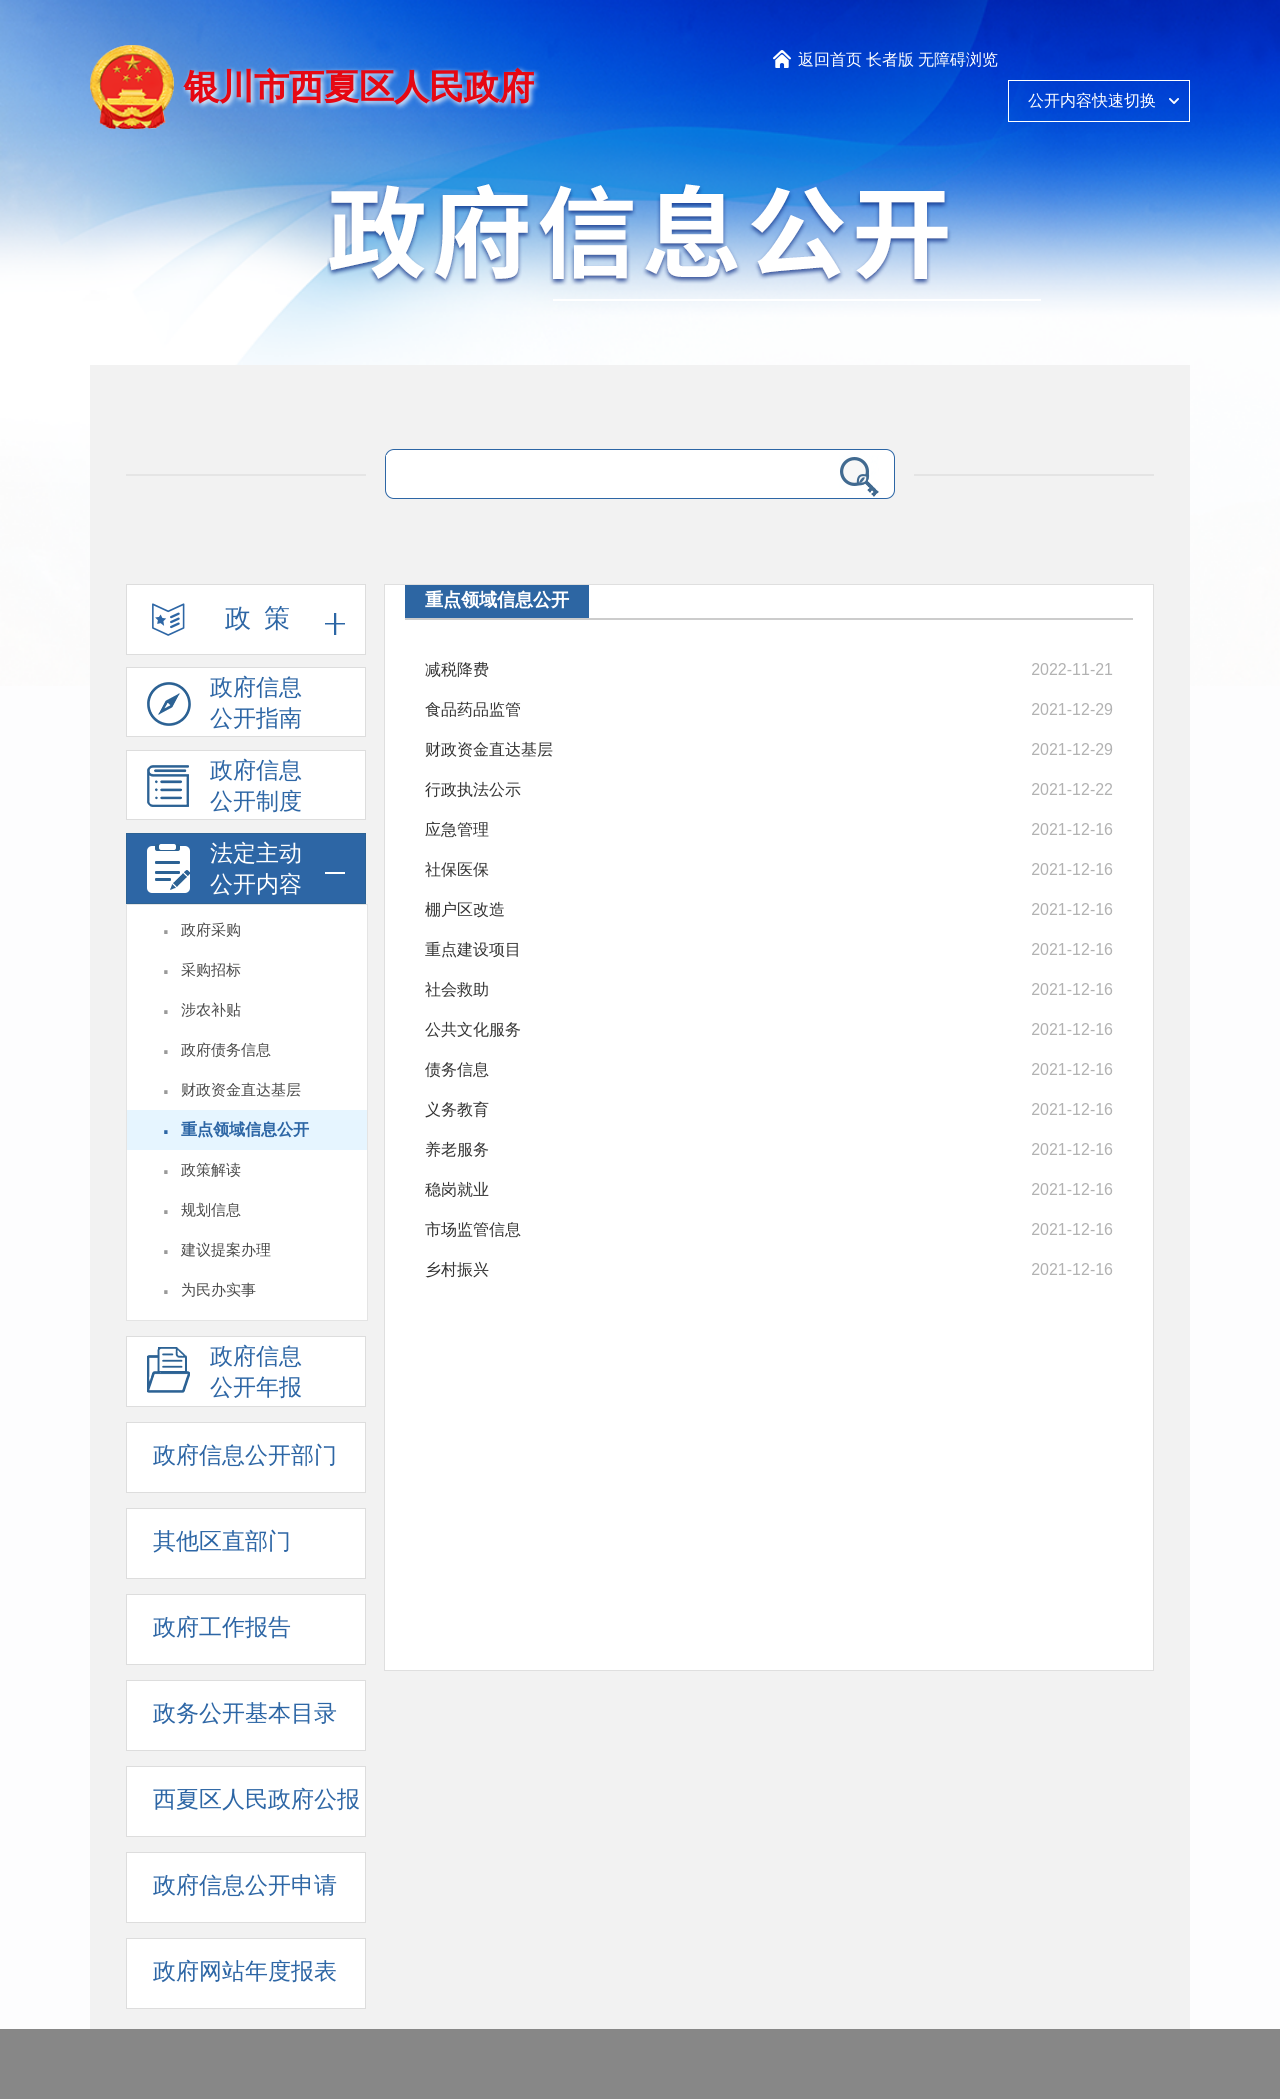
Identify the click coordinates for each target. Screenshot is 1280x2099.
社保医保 (457, 869)
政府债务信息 (226, 1050)
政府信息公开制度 (224, 789)
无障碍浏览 (958, 59)
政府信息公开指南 (224, 706)
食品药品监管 (473, 709)
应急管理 (457, 829)
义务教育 (457, 1109)
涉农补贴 (211, 1010)
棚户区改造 (465, 909)
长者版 (890, 59)
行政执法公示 (473, 789)
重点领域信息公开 (245, 1129)
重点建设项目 (473, 949)
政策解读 (211, 1170)
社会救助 (457, 989)
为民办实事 (218, 1290)
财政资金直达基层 (241, 1090)
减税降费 (457, 669)
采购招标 (211, 970)
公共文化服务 (473, 1029)
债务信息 (457, 1069)
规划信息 (211, 1210)
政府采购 (211, 930)
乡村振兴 (457, 1269)
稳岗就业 (457, 1189)
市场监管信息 (473, 1229)
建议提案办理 (226, 1250)
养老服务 (457, 1149)
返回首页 (830, 59)
